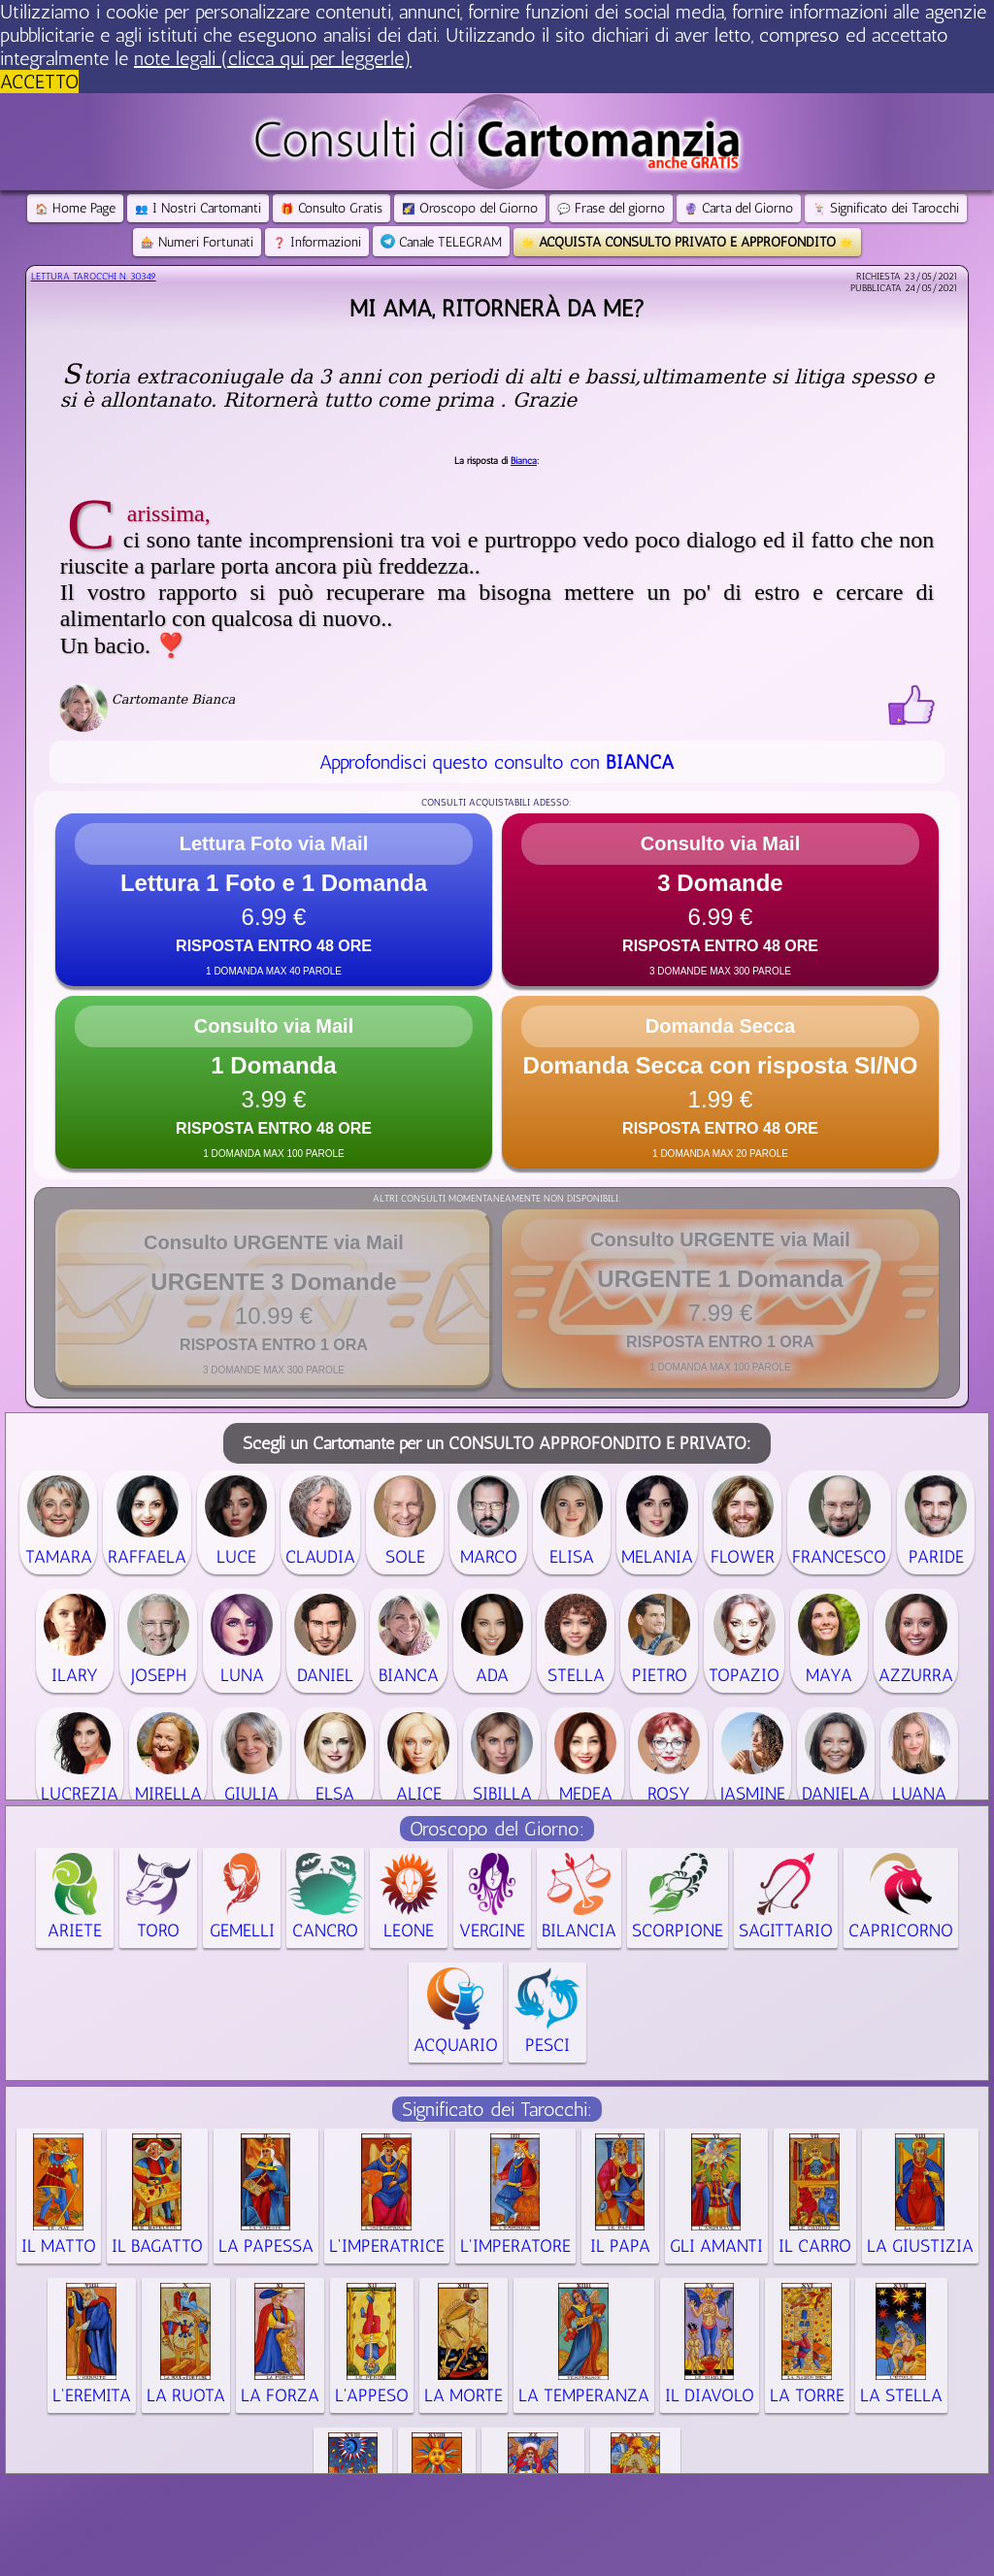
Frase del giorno (611, 208)
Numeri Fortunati (197, 242)
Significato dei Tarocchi (885, 208)
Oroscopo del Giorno (470, 208)
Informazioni (317, 242)
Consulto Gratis (331, 208)
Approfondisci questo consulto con (496, 762)
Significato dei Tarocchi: (497, 2109)
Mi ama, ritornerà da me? (497, 308)
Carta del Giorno (738, 208)
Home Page (75, 208)
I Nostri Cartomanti (198, 208)
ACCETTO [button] (39, 81)
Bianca (524, 461)
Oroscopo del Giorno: (497, 1828)
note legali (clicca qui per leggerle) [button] (273, 58)
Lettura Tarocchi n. (93, 276)
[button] (273, 899)
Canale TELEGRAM (441, 242)
